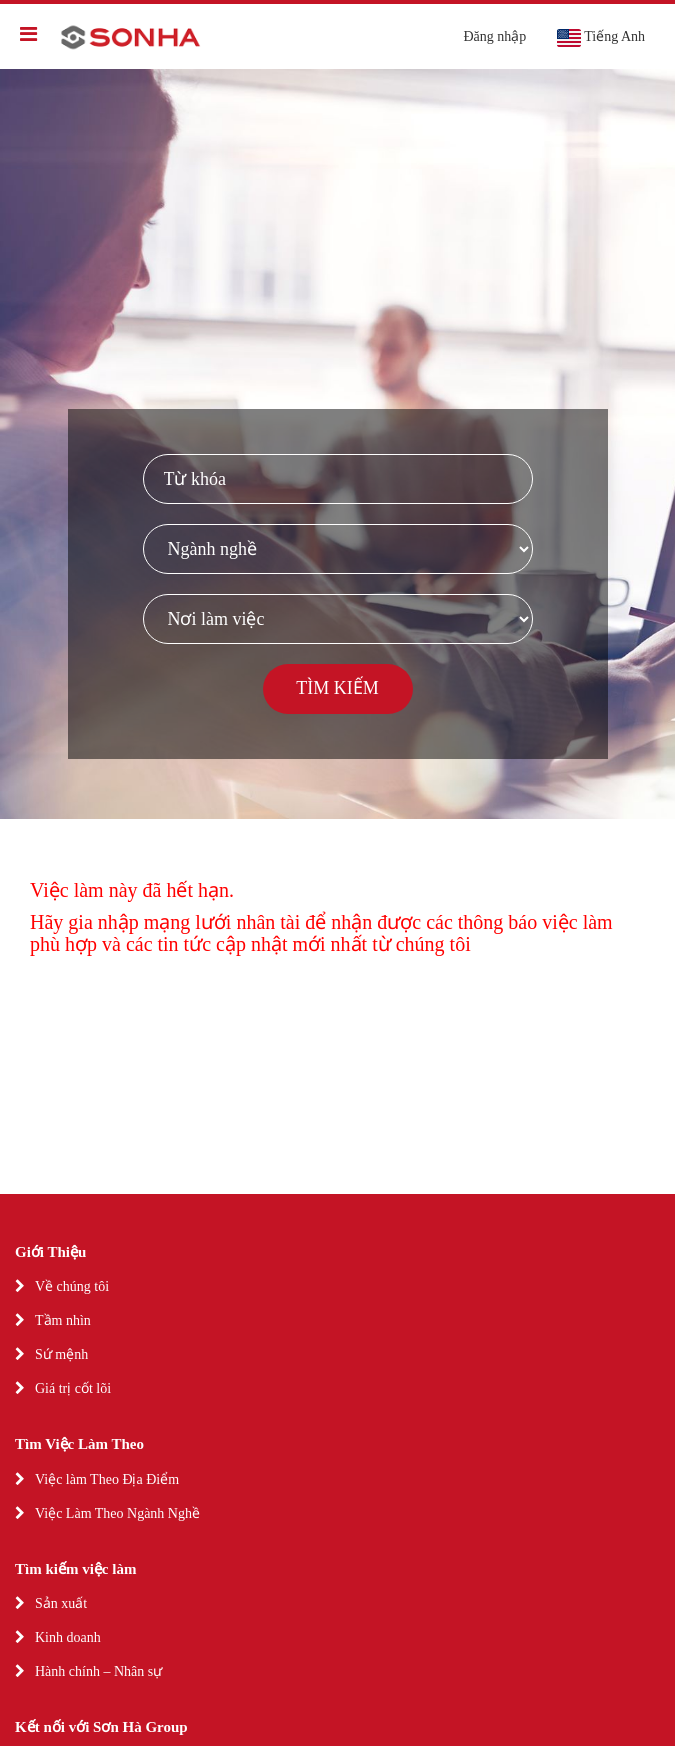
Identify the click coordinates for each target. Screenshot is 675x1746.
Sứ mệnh (61, 1354)
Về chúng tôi (72, 1286)
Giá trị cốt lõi (73, 1388)
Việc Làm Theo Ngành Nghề (117, 1513)
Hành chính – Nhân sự (98, 1671)
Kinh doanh (68, 1637)
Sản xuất (61, 1603)
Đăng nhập (494, 36)
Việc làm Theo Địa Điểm (107, 1479)
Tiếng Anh (600, 38)
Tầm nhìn (63, 1320)
